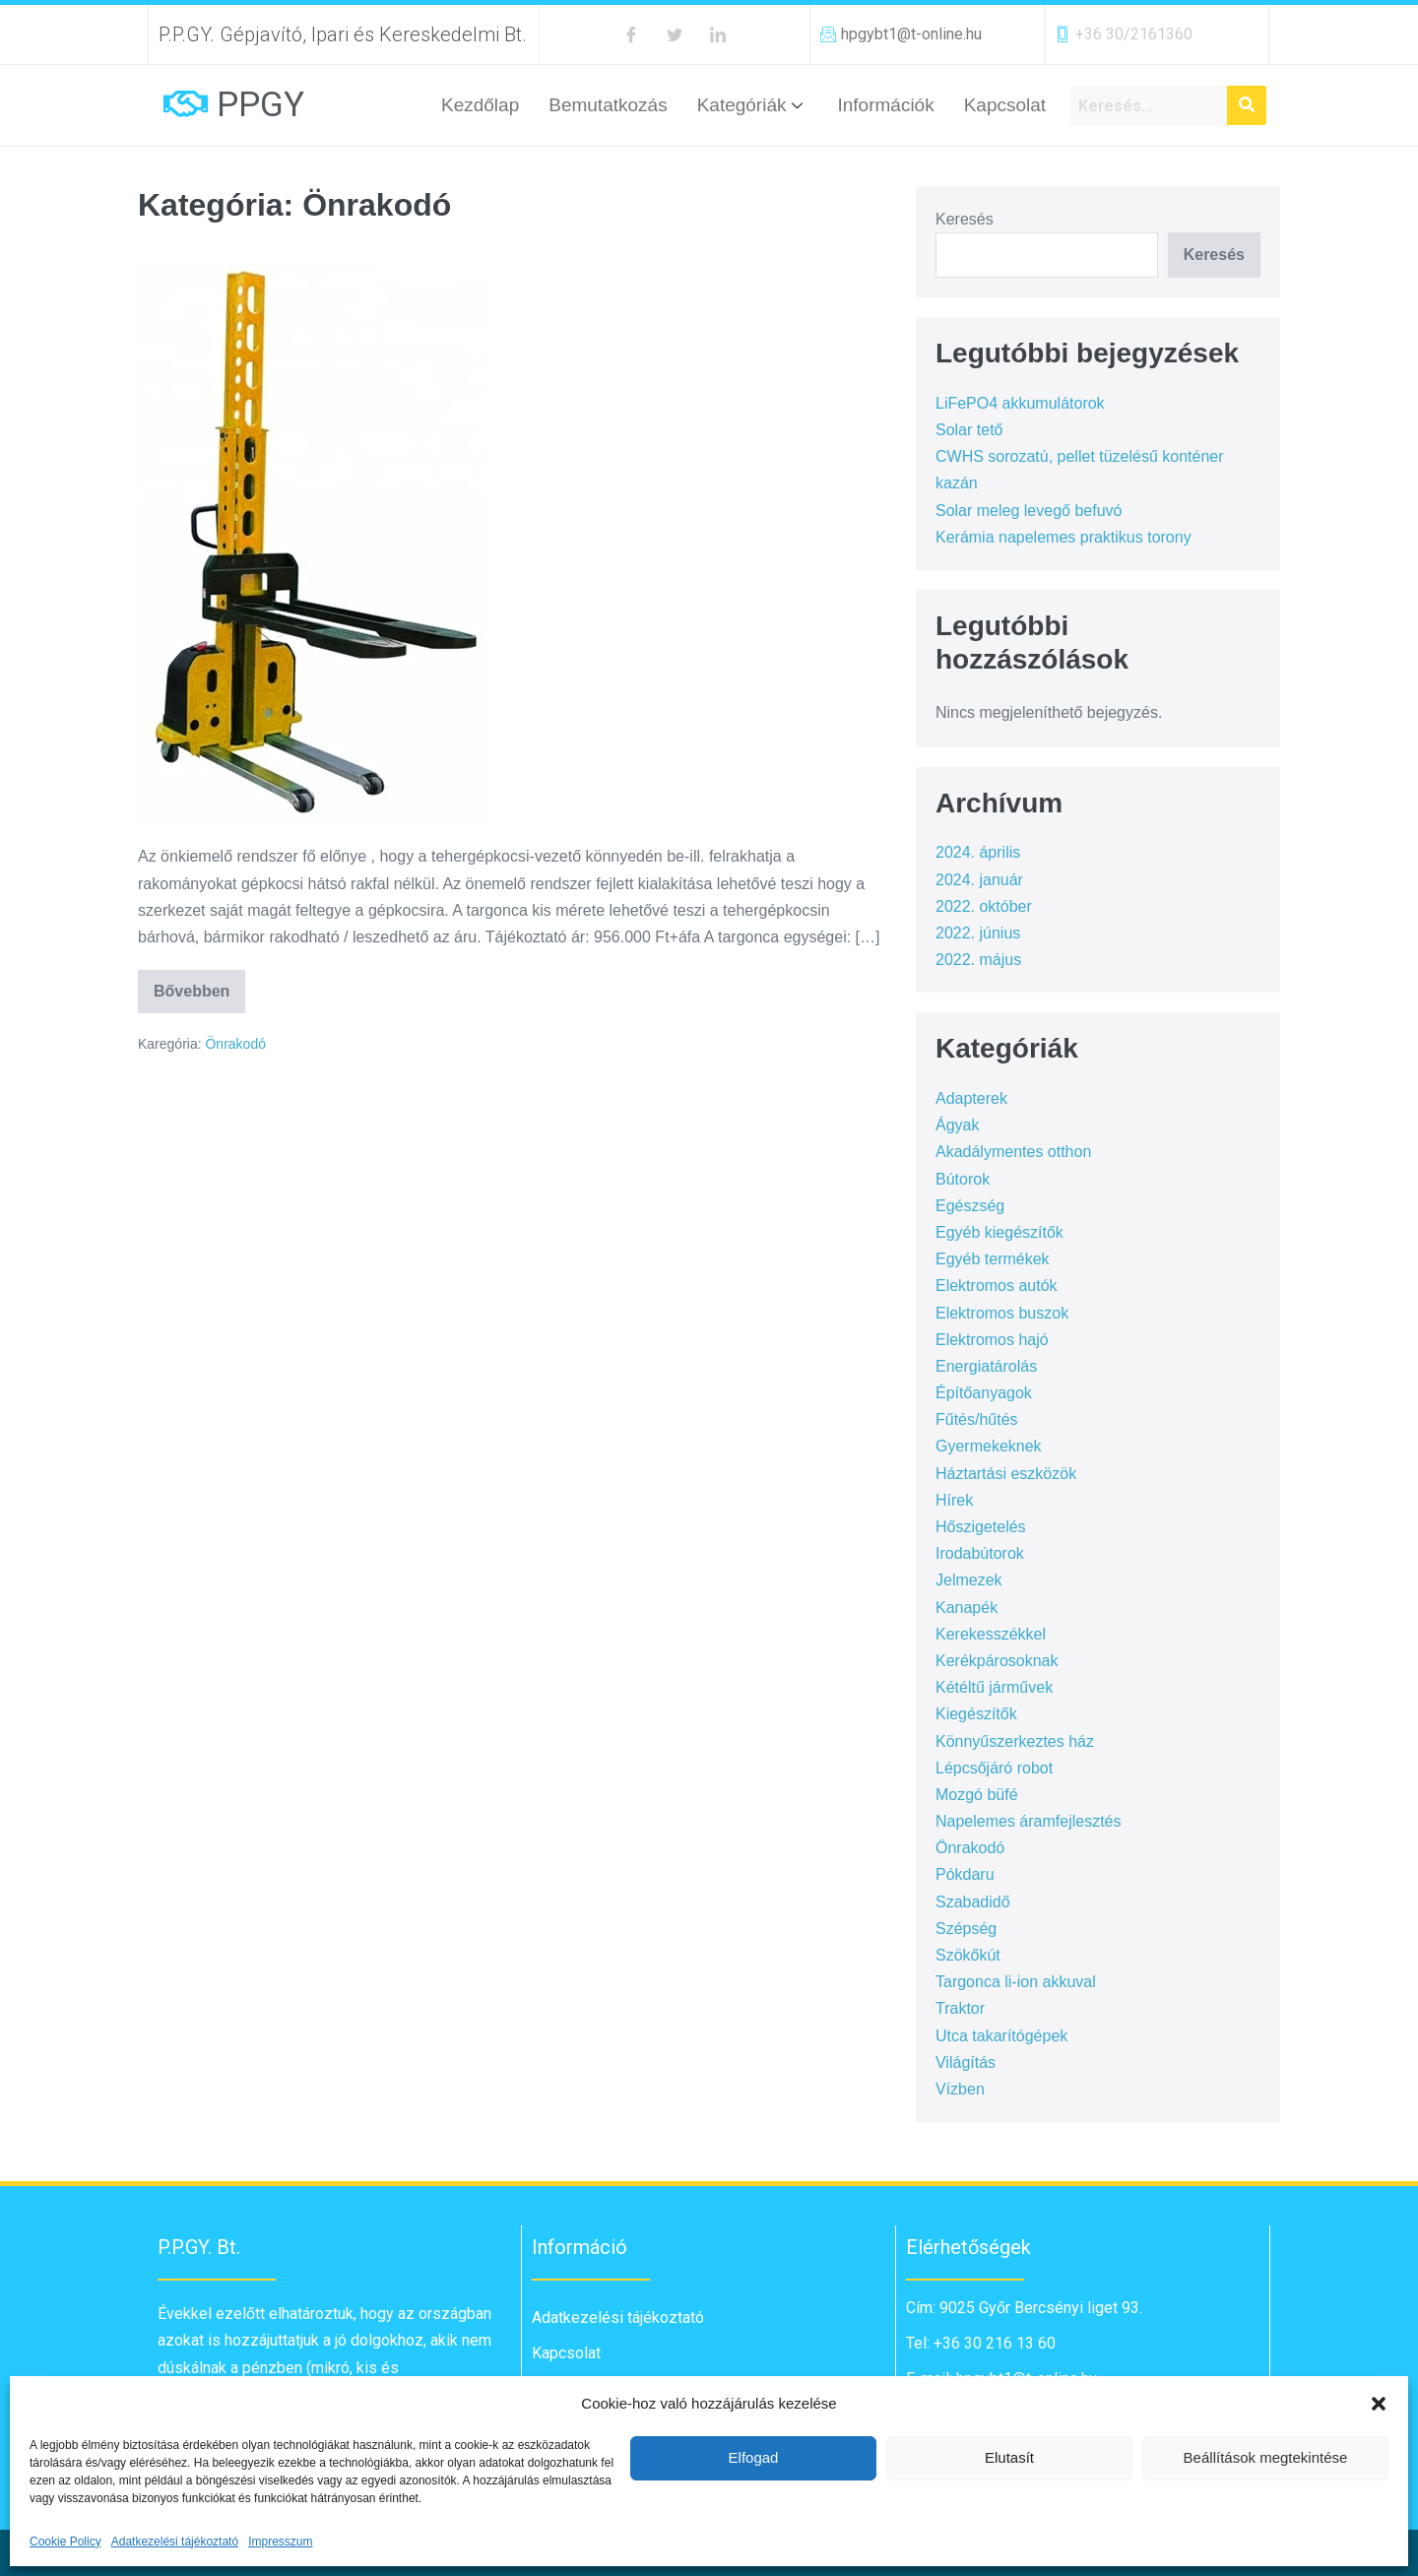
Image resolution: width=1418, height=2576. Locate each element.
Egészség (969, 1205)
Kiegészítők (976, 1714)
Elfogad (754, 2457)
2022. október (983, 906)
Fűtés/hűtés (976, 1419)
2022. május (978, 959)
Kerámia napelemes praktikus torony (1063, 537)
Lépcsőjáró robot (994, 1768)
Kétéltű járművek (994, 1687)
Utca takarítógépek (1001, 2036)
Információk (885, 105)
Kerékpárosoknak (997, 1660)
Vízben (960, 2089)
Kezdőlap (480, 105)
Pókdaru (965, 1874)
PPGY (260, 105)
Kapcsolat (1005, 105)
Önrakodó (235, 1044)
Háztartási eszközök (1005, 1473)
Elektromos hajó (992, 1339)
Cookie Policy (65, 2541)
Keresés (964, 219)
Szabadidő (972, 1902)
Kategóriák (752, 105)
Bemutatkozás (607, 105)
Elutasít (1009, 2457)
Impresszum (280, 2541)
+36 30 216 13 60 (993, 2343)
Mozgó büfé (976, 1794)
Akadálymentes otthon (1013, 1151)
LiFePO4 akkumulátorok (1020, 403)
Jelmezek (968, 1580)
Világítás (965, 2062)
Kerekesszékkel (990, 1634)
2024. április (977, 852)
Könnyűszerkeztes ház (1014, 1741)
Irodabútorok (979, 1553)
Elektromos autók (996, 1285)
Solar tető (968, 429)
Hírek (954, 1500)
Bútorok (962, 1179)
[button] (1378, 2404)
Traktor (960, 2008)
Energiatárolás (986, 1366)
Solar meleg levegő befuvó (1028, 510)
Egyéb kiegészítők (999, 1232)
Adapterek (971, 1098)
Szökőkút (967, 1955)
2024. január (979, 879)
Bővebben (199, 984)
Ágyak (957, 1125)
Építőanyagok (983, 1393)
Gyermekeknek (988, 1446)
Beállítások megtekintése (1266, 2457)
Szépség (966, 1928)
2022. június (977, 933)
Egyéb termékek (992, 1259)
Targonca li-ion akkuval (1015, 1981)
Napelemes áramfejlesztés (1028, 1821)
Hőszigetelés (980, 1526)
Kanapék (966, 1607)
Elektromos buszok (1001, 1313)
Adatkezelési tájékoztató (174, 2541)
